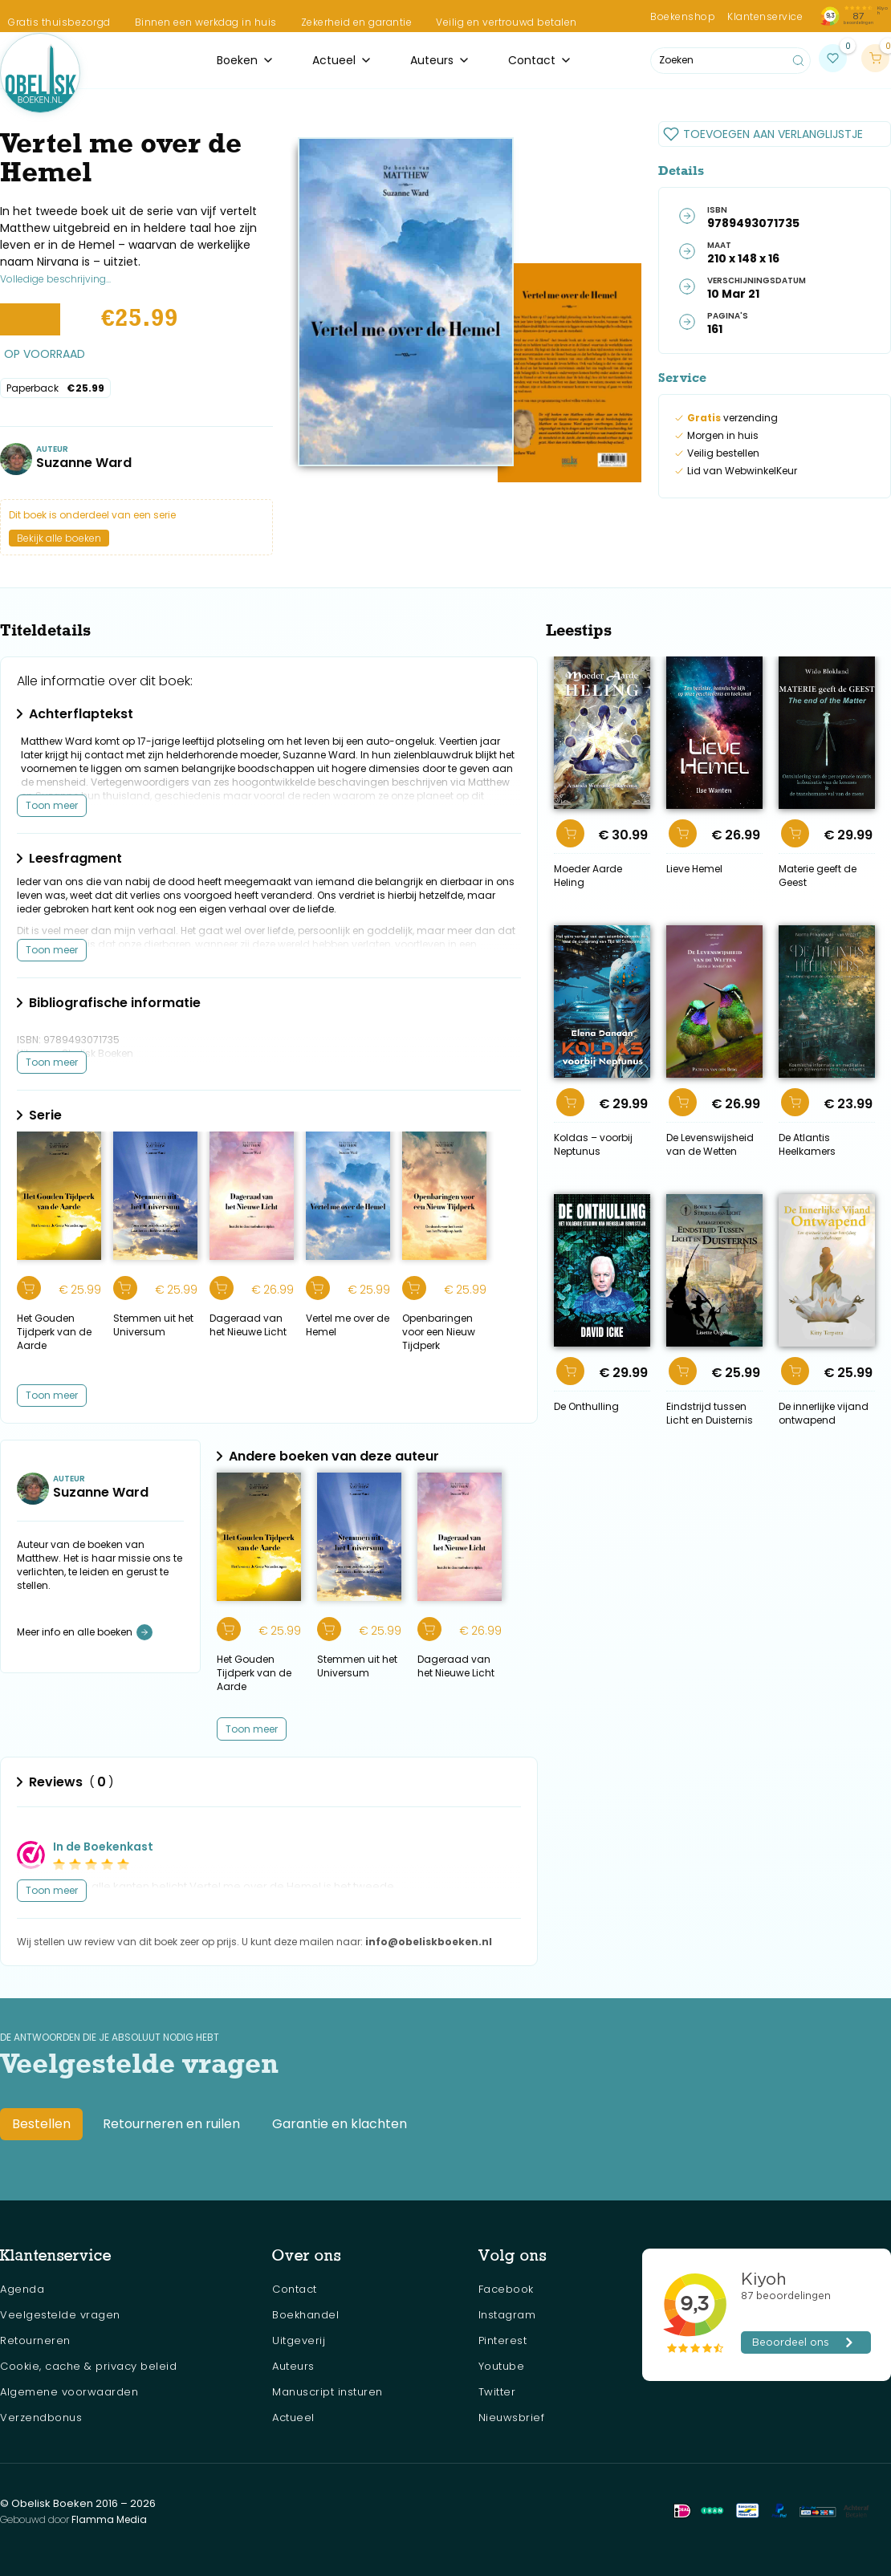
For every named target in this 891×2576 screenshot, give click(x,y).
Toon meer (52, 805)
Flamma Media (109, 2519)
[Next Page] (252, 1729)
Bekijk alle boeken (59, 538)
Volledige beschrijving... (55, 279)
